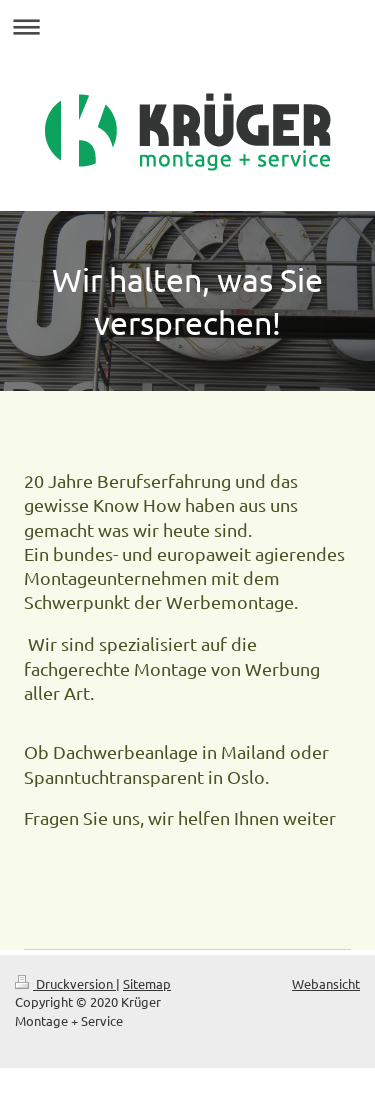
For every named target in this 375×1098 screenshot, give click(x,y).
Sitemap (147, 983)
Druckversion (65, 983)
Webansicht (326, 983)
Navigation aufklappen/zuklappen (187, 26)
